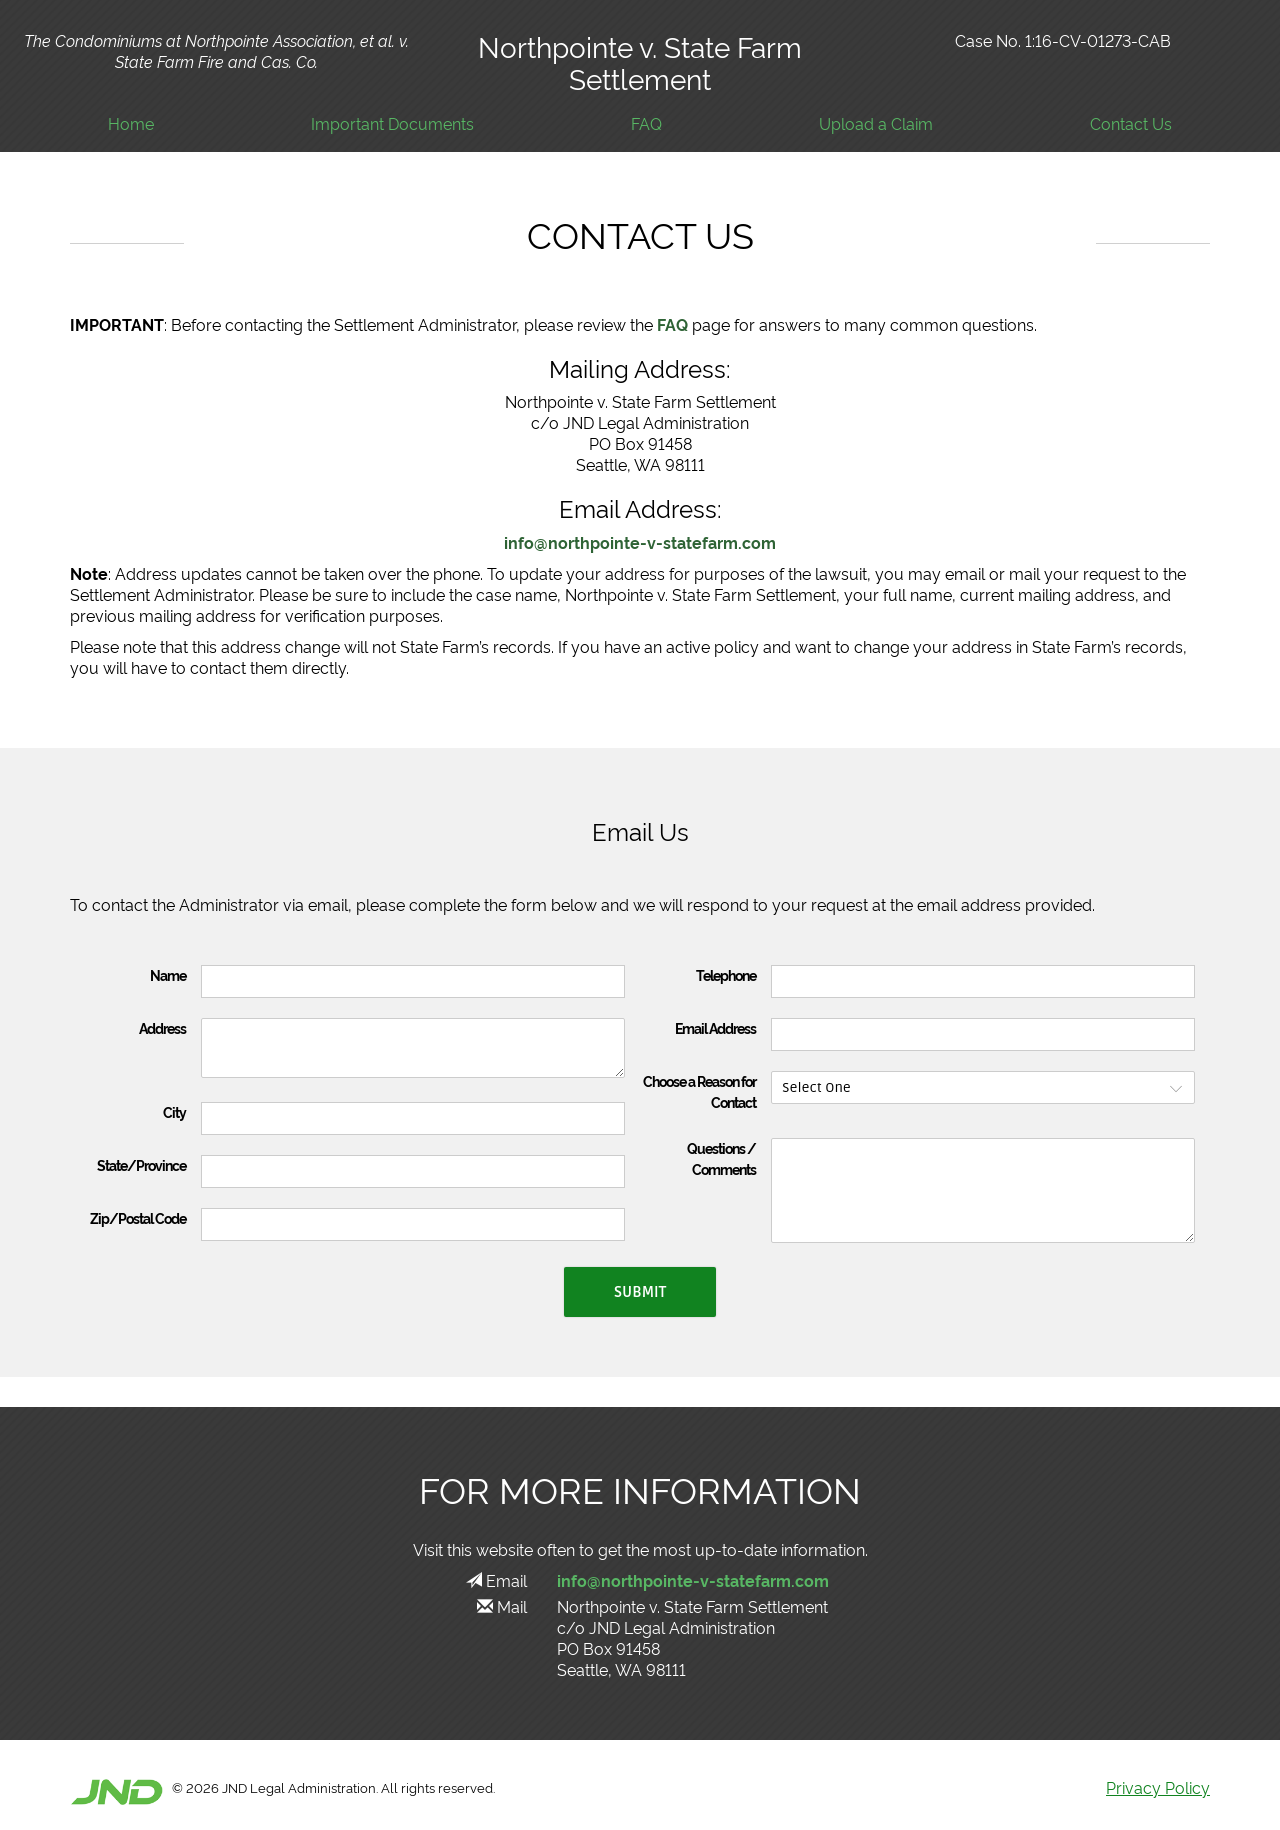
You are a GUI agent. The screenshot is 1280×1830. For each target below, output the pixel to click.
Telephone (726, 975)
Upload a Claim (876, 123)
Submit (640, 1292)
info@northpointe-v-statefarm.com (640, 542)
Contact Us (1131, 123)
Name (168, 975)
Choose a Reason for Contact (699, 1091)
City (174, 1112)
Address (162, 1028)
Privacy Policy (1158, 1787)
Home (131, 123)
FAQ (646, 123)
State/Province (141, 1165)
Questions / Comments (721, 1158)
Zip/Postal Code (138, 1218)
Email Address (715, 1028)
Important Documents (392, 123)
